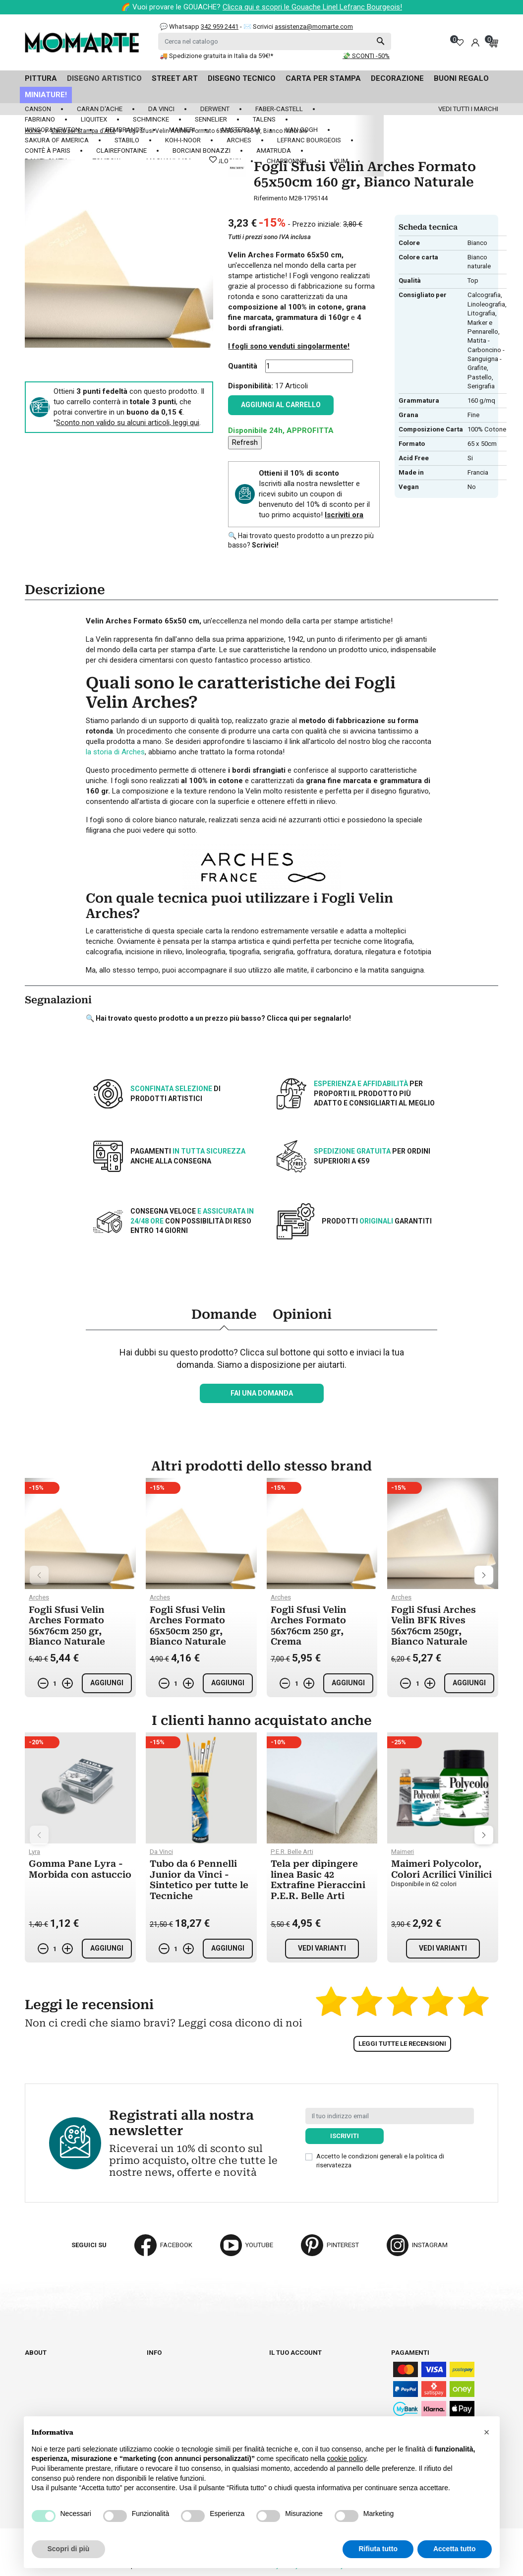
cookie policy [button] (346, 2458)
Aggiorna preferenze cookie (73, 2398)
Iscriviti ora (344, 514)
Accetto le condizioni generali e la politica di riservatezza (380, 2160)
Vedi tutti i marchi (468, 109)
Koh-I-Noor (183, 140)
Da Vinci (161, 109)
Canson (38, 109)
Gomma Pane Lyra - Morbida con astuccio (80, 1869)
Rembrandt (124, 129)
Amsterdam (240, 129)
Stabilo (127, 140)
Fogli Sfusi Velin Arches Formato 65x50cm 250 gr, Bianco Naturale (188, 1625)
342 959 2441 (219, 26)
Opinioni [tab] (302, 1314)
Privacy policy (171, 2407)
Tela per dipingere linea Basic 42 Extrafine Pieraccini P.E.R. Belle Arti (318, 1879)
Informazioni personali (309, 2362)
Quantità (242, 366)
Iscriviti (344, 2136)
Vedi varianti (322, 1948)
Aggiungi (106, 1683)
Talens (264, 119)
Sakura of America (57, 140)
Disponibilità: (250, 385)
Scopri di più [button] (69, 2549)
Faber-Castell (279, 109)
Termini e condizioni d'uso (190, 2380)
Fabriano (40, 119)
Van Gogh (302, 129)
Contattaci (43, 2380)
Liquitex (94, 119)
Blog (33, 2389)
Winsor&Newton (52, 129)
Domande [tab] (224, 1314)
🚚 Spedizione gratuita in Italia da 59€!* (216, 56)
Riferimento (271, 198)
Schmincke (151, 119)
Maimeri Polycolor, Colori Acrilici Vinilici (441, 1869)
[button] (487, 2432)
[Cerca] (274, 41)
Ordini (279, 2371)
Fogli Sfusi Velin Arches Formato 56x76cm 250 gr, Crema (309, 1625)
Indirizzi (283, 2389)
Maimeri (182, 129)
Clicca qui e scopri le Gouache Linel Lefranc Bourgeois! (312, 6)
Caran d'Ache (99, 109)
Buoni (278, 2398)
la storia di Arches (115, 751)
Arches (239, 140)
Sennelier (211, 119)
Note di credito (294, 2380)
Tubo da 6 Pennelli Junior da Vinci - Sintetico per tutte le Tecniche (199, 1879)
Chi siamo (41, 2362)
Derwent (215, 109)
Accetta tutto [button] (454, 2549)
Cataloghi (42, 2371)
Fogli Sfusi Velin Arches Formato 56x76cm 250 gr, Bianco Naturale (67, 1625)
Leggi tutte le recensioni (402, 2043)
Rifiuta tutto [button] (378, 2549)
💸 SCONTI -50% (366, 56)
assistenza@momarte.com (314, 26)
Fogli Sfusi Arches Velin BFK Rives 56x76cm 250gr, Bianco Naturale (433, 1625)
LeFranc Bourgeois (309, 140)
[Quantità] (309, 366)
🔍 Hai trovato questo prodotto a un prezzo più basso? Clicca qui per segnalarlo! (218, 1018)
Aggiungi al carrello (281, 405)
